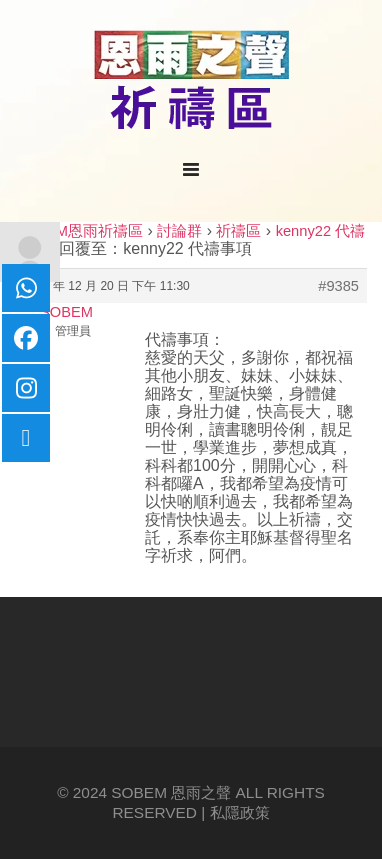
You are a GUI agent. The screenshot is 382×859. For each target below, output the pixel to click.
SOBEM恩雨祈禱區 (79, 231)
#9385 (338, 286)
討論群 (179, 231)
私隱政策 (240, 812)
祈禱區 (238, 231)
